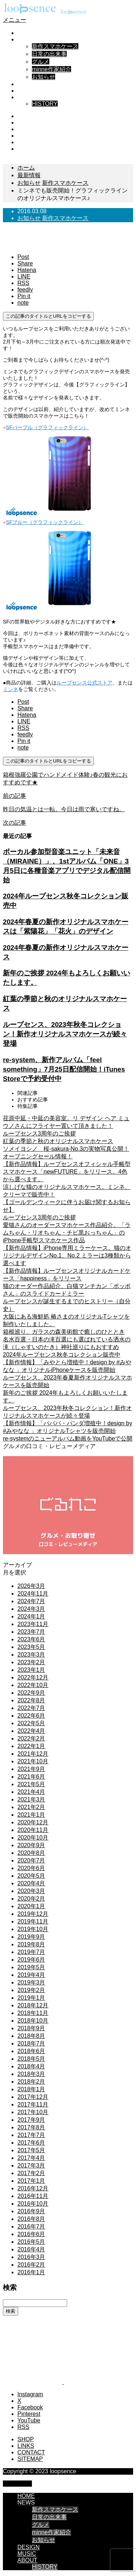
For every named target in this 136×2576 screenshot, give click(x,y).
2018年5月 (31, 2059)
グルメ (40, 61)
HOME (26, 33)
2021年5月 (31, 1784)
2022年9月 (31, 1693)
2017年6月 (31, 2143)
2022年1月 (31, 1746)
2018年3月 (31, 2074)
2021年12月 (32, 1754)
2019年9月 (31, 1937)
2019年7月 (31, 1952)
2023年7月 (31, 1632)
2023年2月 (31, 1662)
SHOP (25, 2439)
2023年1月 (31, 1670)
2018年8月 (31, 2036)
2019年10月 (32, 1929)
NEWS (26, 39)
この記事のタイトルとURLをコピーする (48, 316)
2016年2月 (31, 2265)
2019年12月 (32, 1914)
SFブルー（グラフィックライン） (44, 522)
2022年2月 (31, 1738)
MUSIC (26, 91)
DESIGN (28, 84)
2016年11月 (32, 2196)
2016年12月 (32, 2188)
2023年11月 (32, 1624)
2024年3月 (31, 1609)
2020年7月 (31, 1860)
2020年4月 (31, 1883)
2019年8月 (31, 1944)
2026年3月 (31, 1586)
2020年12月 (32, 1822)
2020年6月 (31, 1868)
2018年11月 (32, 2013)
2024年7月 (31, 1601)
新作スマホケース (55, 46)
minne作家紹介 (51, 69)
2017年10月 (32, 2112)
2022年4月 (31, 1731)
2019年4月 (31, 1975)
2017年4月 (31, 2158)
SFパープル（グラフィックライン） (47, 427)
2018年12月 (32, 2005)
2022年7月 (31, 1708)
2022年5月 (31, 1723)
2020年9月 (31, 1845)
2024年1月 (31, 1616)
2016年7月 (31, 2226)
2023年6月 (31, 1639)
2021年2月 (31, 1807)
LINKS (25, 2446)
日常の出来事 (49, 54)
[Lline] (23, 276)
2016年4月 (31, 2249)
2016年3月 (31, 2257)
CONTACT (31, 2452)
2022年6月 (31, 1715)
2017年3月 (31, 2165)
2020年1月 (31, 1906)
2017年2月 (31, 2173)
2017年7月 (31, 2135)
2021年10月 (32, 1761)
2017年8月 (31, 2127)
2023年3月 (31, 1654)
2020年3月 (31, 1891)
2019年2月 (31, 1990)
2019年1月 (31, 1998)
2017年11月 (32, 2104)
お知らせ (43, 77)
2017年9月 (31, 2120)
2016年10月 (32, 2204)
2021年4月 (31, 1792)
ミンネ (10, 689)
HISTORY (45, 104)
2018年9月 (31, 2028)
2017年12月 (32, 2097)
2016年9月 (31, 2211)
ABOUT (27, 97)
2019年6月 (31, 1960)
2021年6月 (31, 1776)
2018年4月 (31, 2066)
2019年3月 (31, 1982)
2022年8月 (31, 1700)
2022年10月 (32, 1685)
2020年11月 (32, 1830)
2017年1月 (31, 2181)
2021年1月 (31, 1815)
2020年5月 (31, 1876)
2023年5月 (31, 1647)
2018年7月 (31, 2043)
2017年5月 (31, 2150)
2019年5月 (31, 1967)
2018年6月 (31, 2051)
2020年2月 (31, 1899)
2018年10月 (32, 2021)
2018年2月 (31, 2082)
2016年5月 (31, 2242)
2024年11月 (32, 1593)
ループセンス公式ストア (84, 683)
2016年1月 (31, 2272)
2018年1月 (31, 2089)
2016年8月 (31, 2219)
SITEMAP (30, 2459)
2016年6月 (31, 2234)
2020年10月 (32, 1838)
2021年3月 (31, 1799)
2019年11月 (32, 1921)
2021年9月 (31, 1769)
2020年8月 (31, 1853)
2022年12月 (32, 1677)
